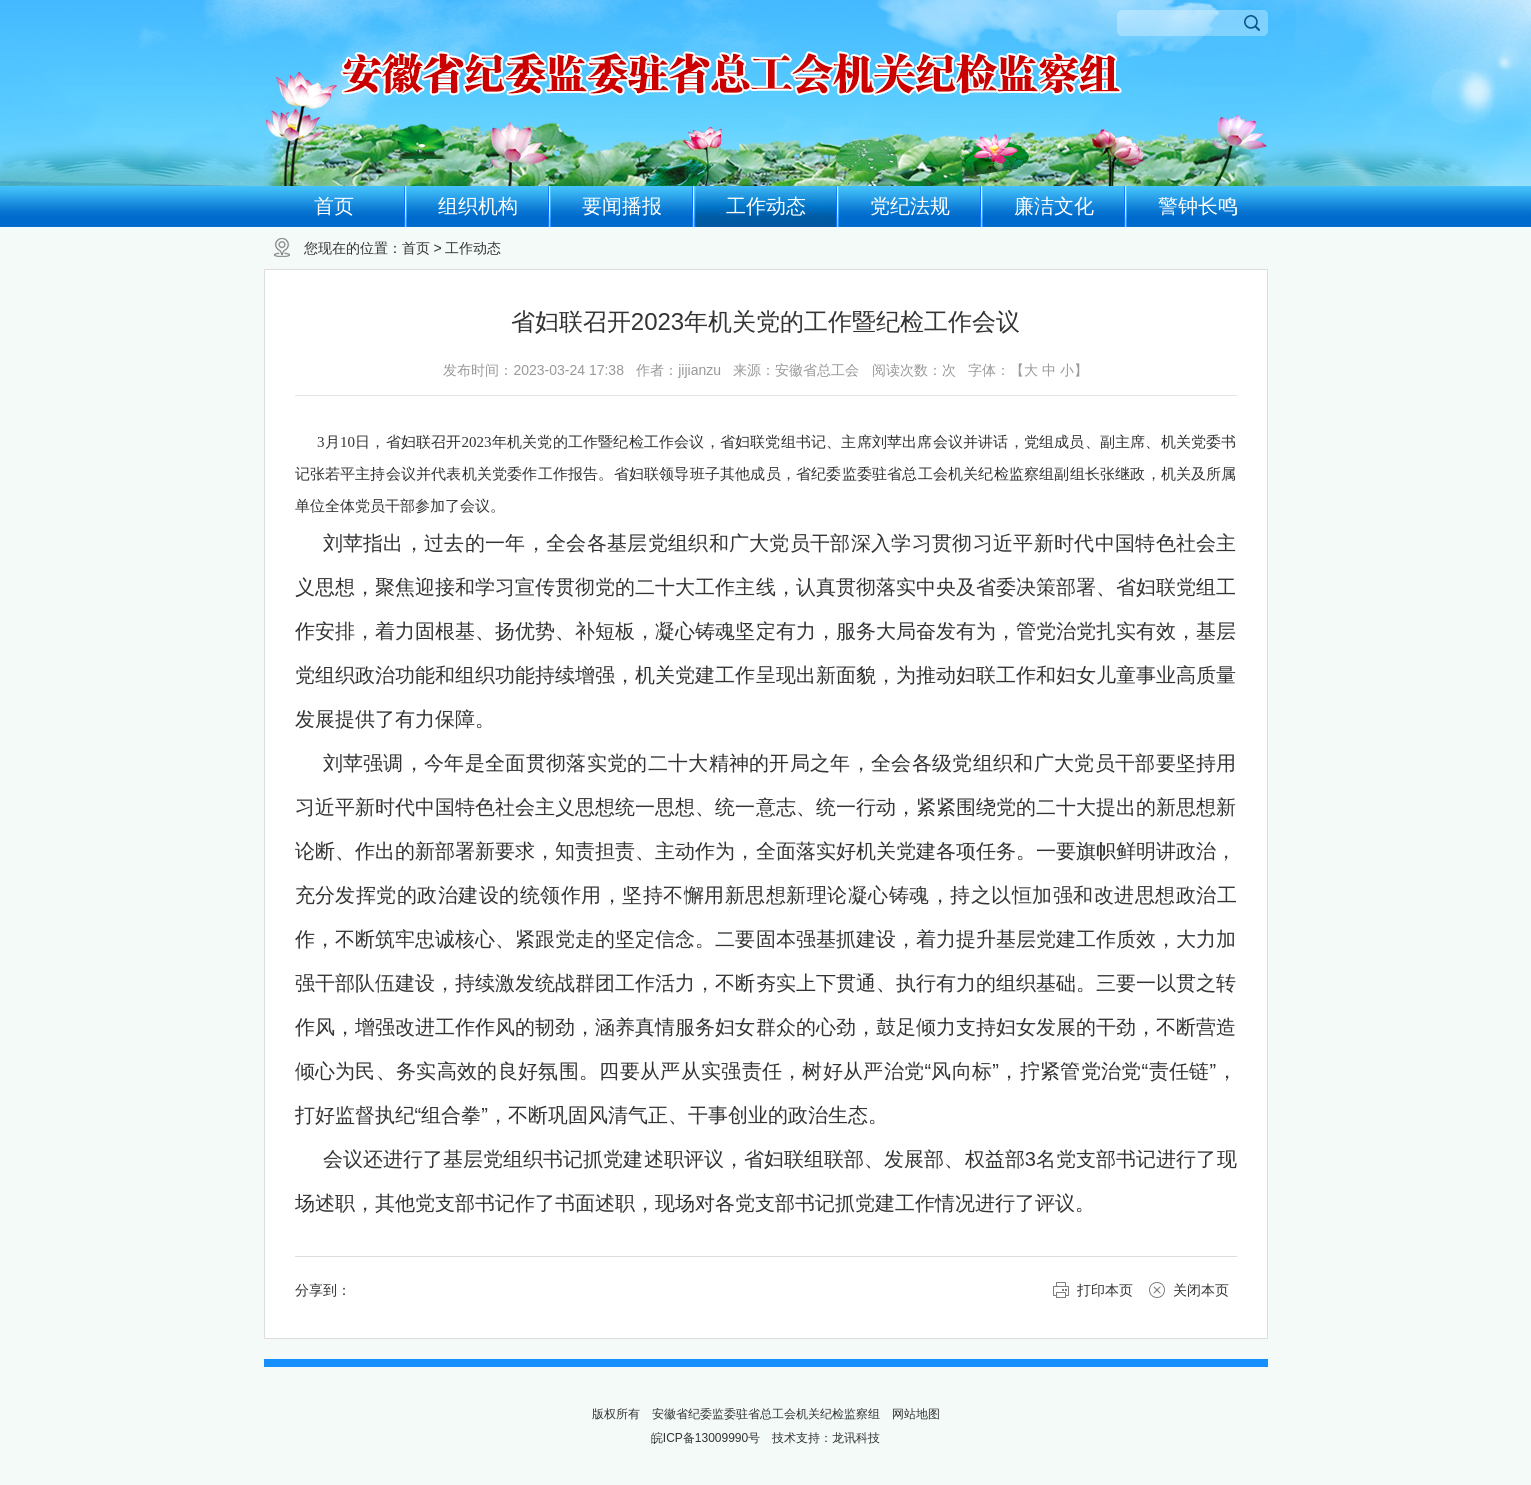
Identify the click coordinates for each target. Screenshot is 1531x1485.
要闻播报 (622, 206)
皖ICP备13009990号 (705, 1438)
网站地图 (916, 1414)
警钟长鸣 (1198, 206)
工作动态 (766, 206)
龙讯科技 (856, 1438)
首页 (334, 206)
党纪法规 (910, 206)
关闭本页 (1201, 1290)
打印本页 (1105, 1290)
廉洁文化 (1054, 206)
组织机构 (478, 206)
